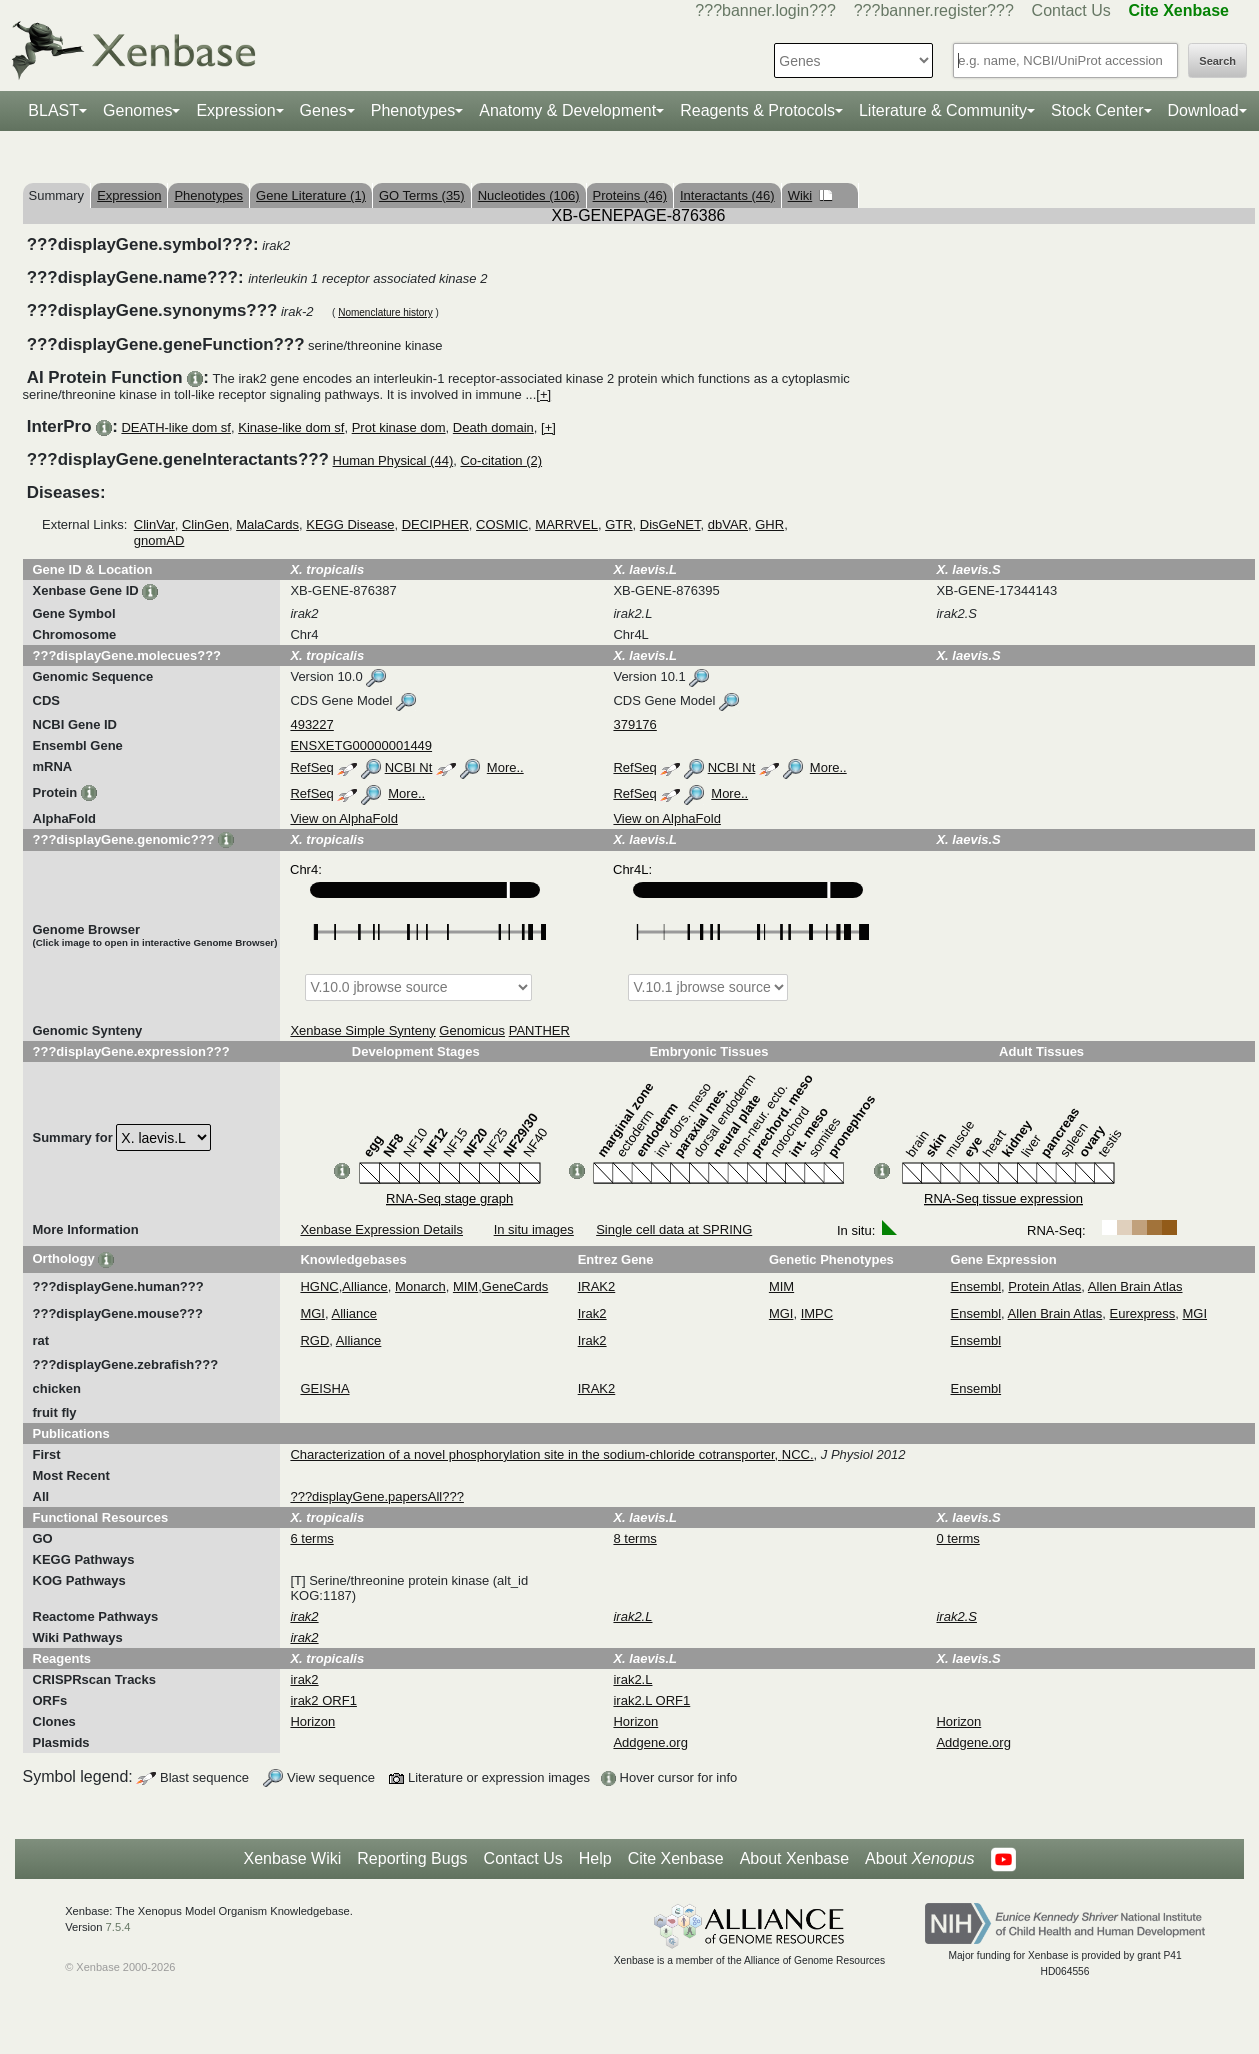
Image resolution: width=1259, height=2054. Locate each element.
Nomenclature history (385, 312)
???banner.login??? (765, 10)
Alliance (365, 1286)
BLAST (53, 110)
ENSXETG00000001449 (361, 745)
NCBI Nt (409, 767)
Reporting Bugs (412, 1858)
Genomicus (472, 1030)
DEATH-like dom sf (176, 427)
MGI (312, 1313)
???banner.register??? (934, 10)
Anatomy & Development (567, 110)
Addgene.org (650, 1742)
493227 (311, 724)
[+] (543, 394)
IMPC (817, 1313)
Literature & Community (943, 110)
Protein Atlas (1044, 1286)
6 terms (311, 1538)
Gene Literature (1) (311, 195)
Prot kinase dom (399, 427)
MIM (465, 1286)
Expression (235, 110)
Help (595, 1858)
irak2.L (632, 1679)
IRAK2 (597, 1286)
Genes (323, 110)
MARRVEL (566, 524)
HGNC (319, 1286)
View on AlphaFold (343, 818)
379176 (634, 724)
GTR (618, 524)
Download (1203, 110)
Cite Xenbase (676, 1858)
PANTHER (539, 1030)
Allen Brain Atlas (1135, 1286)
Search (1217, 61)
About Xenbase (794, 1858)
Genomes (137, 110)
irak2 (304, 1679)
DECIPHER (435, 524)
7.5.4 (118, 1927)
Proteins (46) (630, 195)
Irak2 (592, 1313)
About (919, 1859)
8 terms (634, 1538)
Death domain (493, 427)
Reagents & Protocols (757, 110)
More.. (505, 767)
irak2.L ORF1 (651, 1700)
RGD (314, 1340)
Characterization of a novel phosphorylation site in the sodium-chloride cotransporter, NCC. (551, 1454)
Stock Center (1097, 110)
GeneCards (515, 1286)
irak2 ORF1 (323, 1700)
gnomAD (159, 540)
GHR (769, 524)
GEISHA (324, 1388)
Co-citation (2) (501, 460)
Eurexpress (1143, 1313)
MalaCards (267, 524)
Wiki (810, 195)
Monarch (420, 1286)
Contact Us (1071, 10)
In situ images (534, 1229)
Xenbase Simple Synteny (362, 1030)
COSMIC (502, 524)
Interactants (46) (727, 195)
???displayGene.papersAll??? (376, 1496)
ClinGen (205, 524)
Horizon (312, 1721)
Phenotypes (413, 110)
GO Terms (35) (422, 195)
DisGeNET (670, 524)
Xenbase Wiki (292, 1858)
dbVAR (728, 524)
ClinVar (154, 524)
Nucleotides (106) (529, 195)
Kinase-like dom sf (291, 427)
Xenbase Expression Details (381, 1229)
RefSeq (311, 767)
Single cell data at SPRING (674, 1229)
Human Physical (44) (393, 460)
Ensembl (976, 1286)
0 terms (957, 1538)
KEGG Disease (350, 524)
